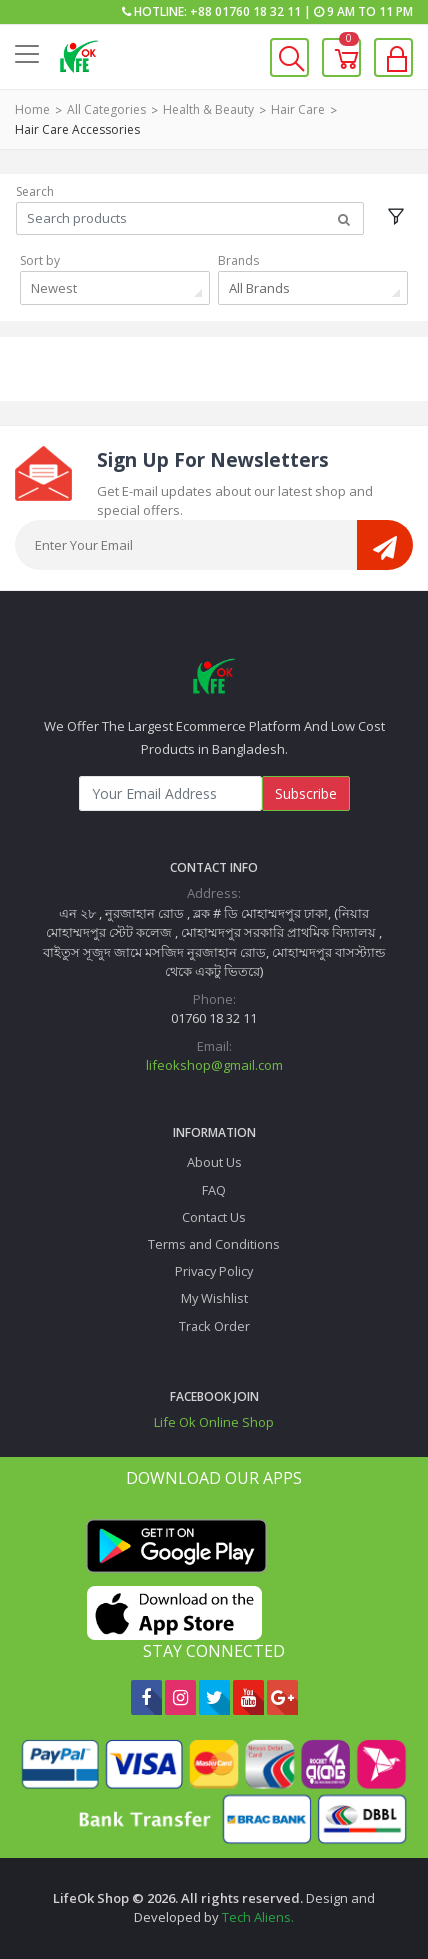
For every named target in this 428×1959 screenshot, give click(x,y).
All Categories (106, 109)
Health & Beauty (208, 109)
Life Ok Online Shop (214, 1422)
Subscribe (306, 793)
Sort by (40, 260)
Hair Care (298, 109)
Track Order (214, 1326)
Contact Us (214, 1217)
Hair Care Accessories (77, 129)
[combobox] (115, 288)
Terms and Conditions (214, 1244)
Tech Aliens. (258, 1917)
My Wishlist (214, 1298)
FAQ (214, 1190)
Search (35, 191)
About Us (214, 1162)
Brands (238, 260)
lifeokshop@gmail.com (214, 1065)
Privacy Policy (214, 1271)
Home (32, 109)
